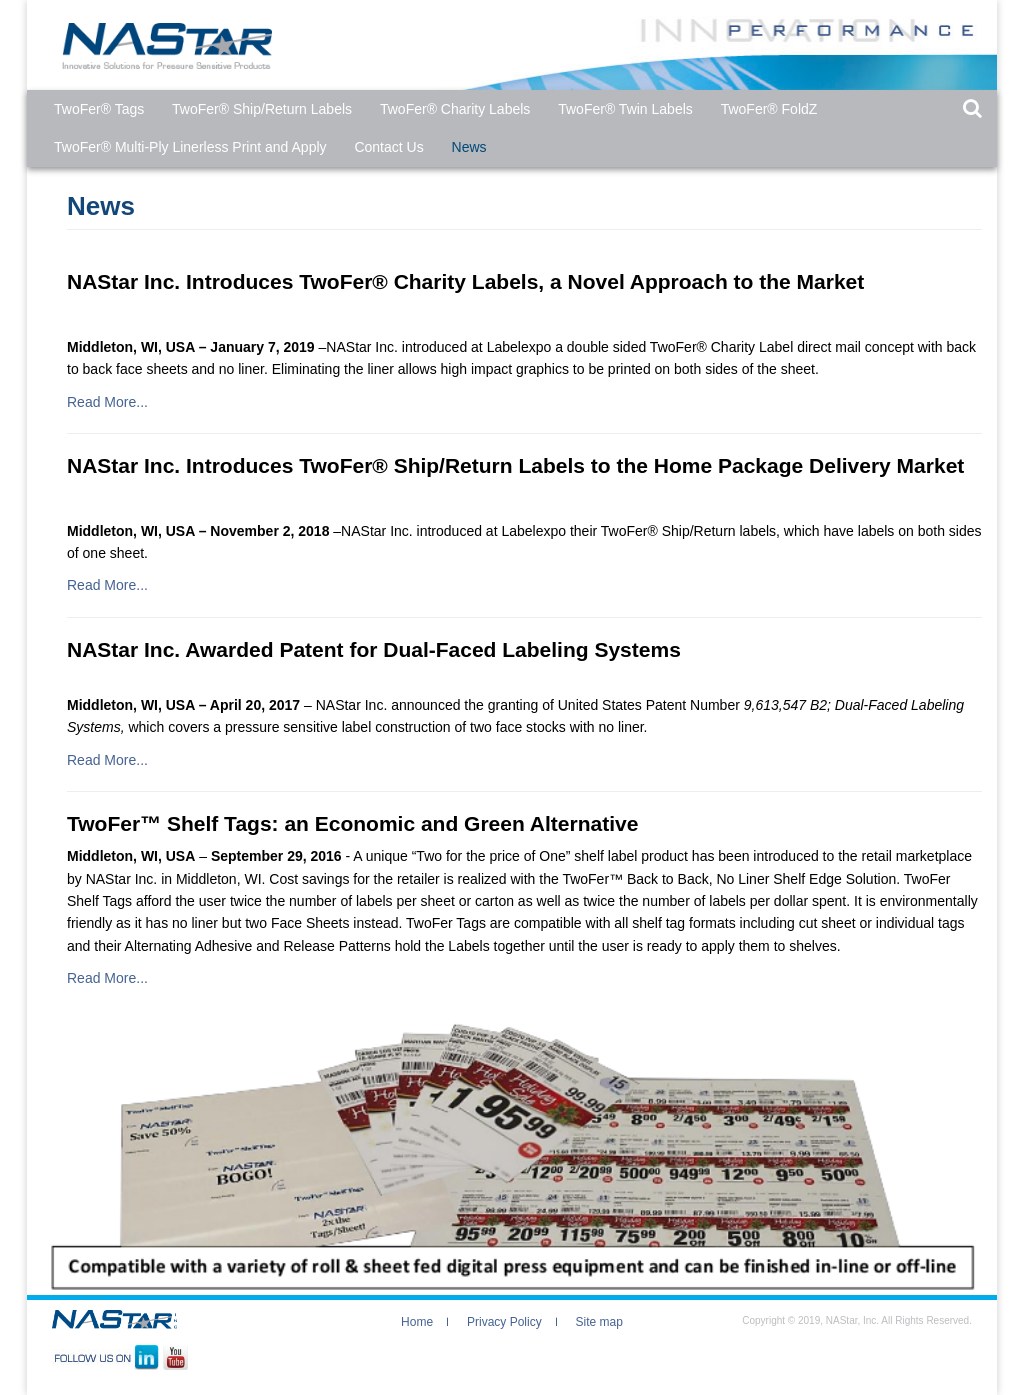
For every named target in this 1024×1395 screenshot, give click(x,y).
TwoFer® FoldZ (769, 109)
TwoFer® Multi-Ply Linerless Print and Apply (190, 147)
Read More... (107, 402)
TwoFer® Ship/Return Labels (262, 109)
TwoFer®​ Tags (99, 109)
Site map (599, 1322)
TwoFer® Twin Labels (625, 109)
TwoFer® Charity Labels (455, 109)
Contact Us (388, 147)
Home (417, 1322)
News (469, 147)
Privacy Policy (504, 1322)
